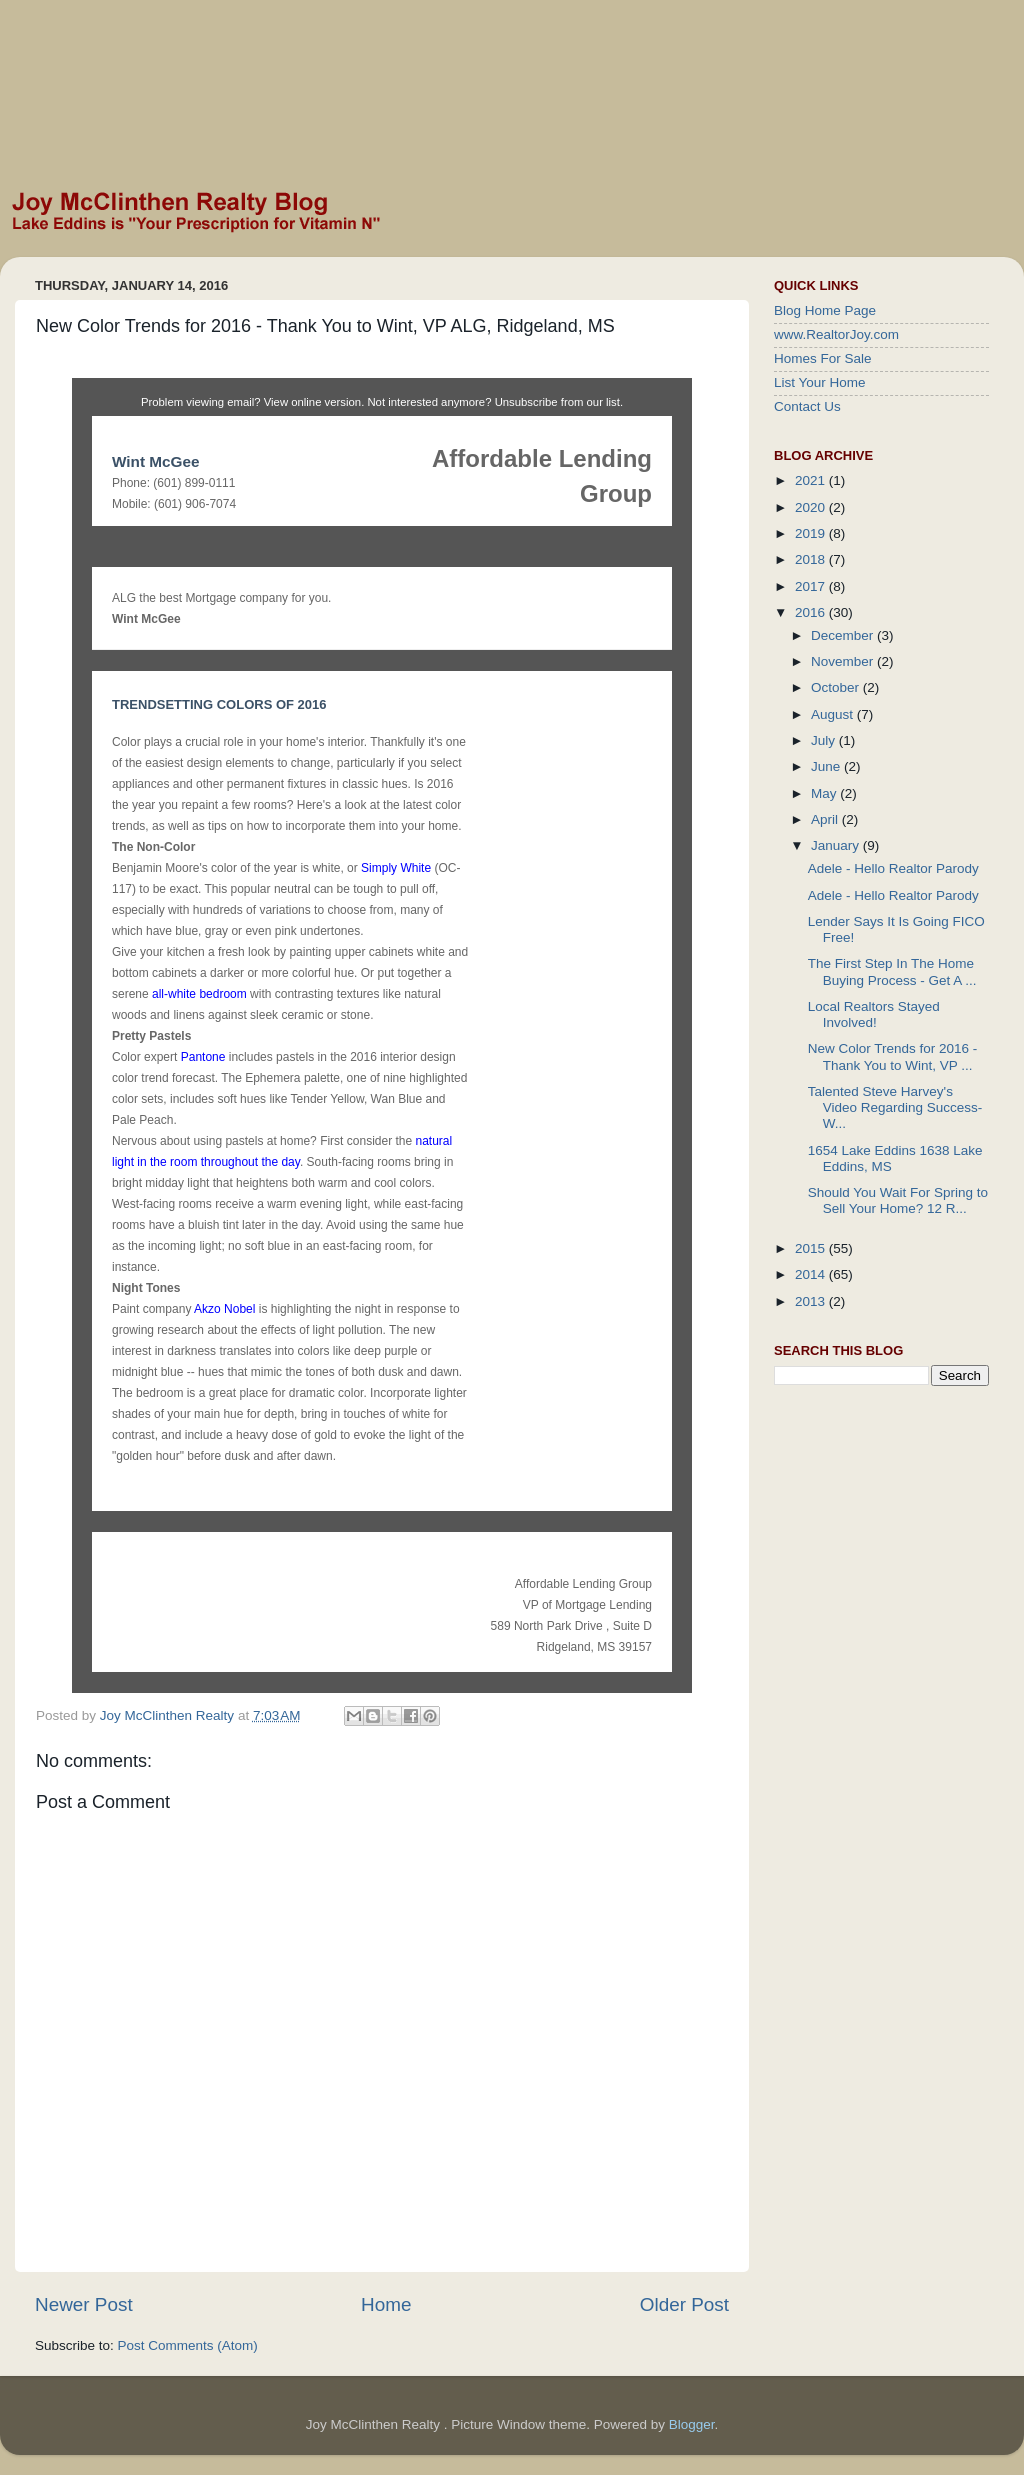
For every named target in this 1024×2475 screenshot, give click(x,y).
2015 (812, 1248)
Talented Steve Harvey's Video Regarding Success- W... (895, 1107)
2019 (812, 533)
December (844, 635)
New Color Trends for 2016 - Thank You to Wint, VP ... (893, 1056)
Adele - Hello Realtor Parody (893, 868)
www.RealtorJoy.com (836, 334)
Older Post (684, 2304)
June (827, 766)
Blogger (692, 2424)
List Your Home (820, 382)
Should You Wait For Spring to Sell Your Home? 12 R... (898, 1200)
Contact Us (807, 406)
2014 (812, 1274)
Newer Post (84, 2304)
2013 (812, 1301)
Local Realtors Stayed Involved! (874, 1014)
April (826, 819)
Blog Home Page (825, 310)
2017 (812, 586)
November (844, 661)
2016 (812, 612)
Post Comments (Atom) (188, 2345)
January (837, 845)
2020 (812, 507)
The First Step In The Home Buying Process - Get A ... (892, 971)
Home (386, 2304)
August (834, 714)
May (825, 793)
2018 (812, 559)
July (825, 740)
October (837, 687)
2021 (812, 480)
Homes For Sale (823, 358)
